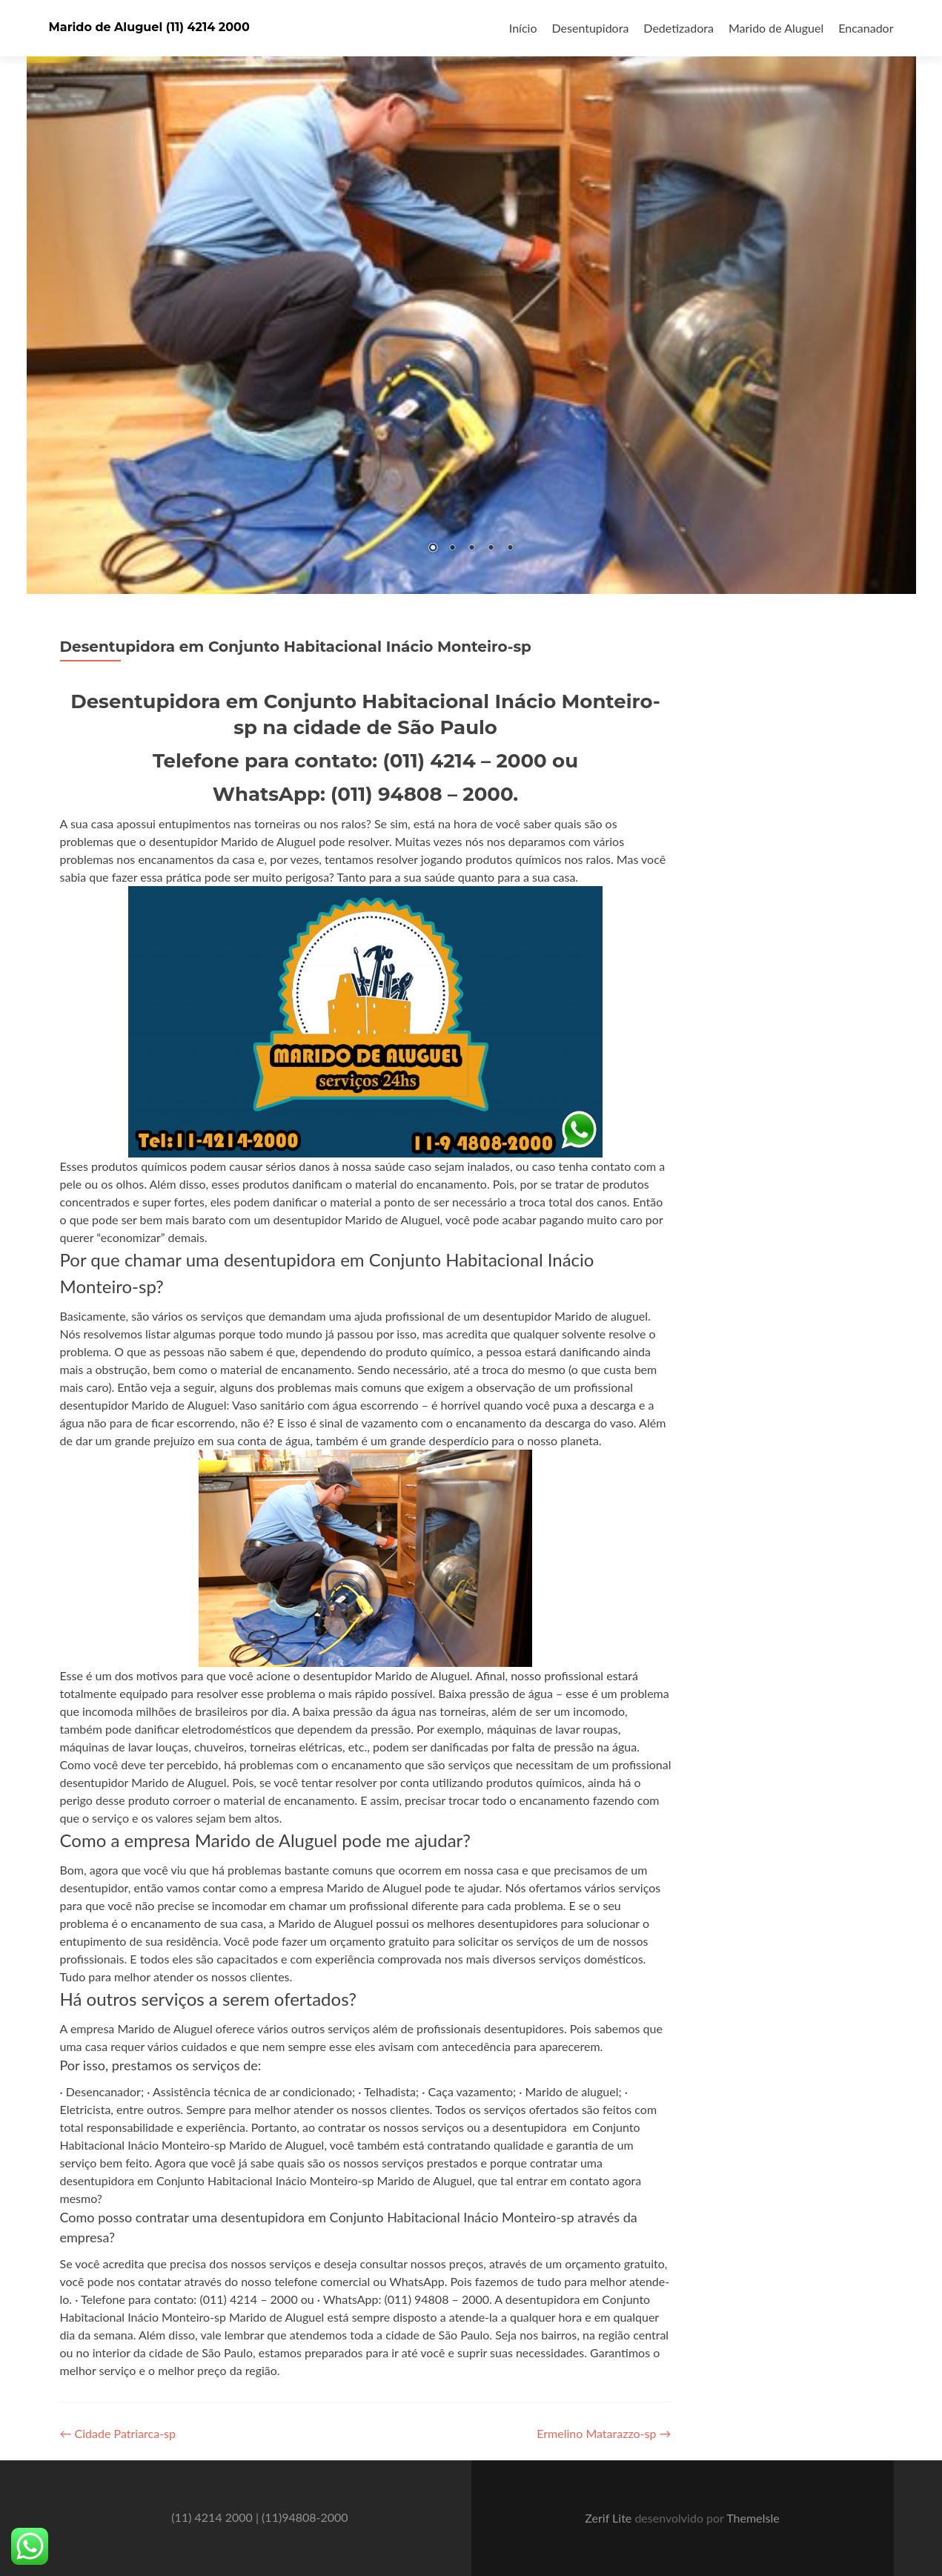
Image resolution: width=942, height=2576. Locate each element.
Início (523, 28)
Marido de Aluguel (776, 28)
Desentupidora (590, 28)
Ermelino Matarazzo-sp (604, 2433)
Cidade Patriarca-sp (118, 2433)
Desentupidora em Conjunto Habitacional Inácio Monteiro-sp (295, 646)
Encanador (865, 28)
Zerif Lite (609, 2518)
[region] (471, 297)
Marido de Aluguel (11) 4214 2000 (149, 27)
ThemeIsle (752, 2518)
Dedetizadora (678, 28)
